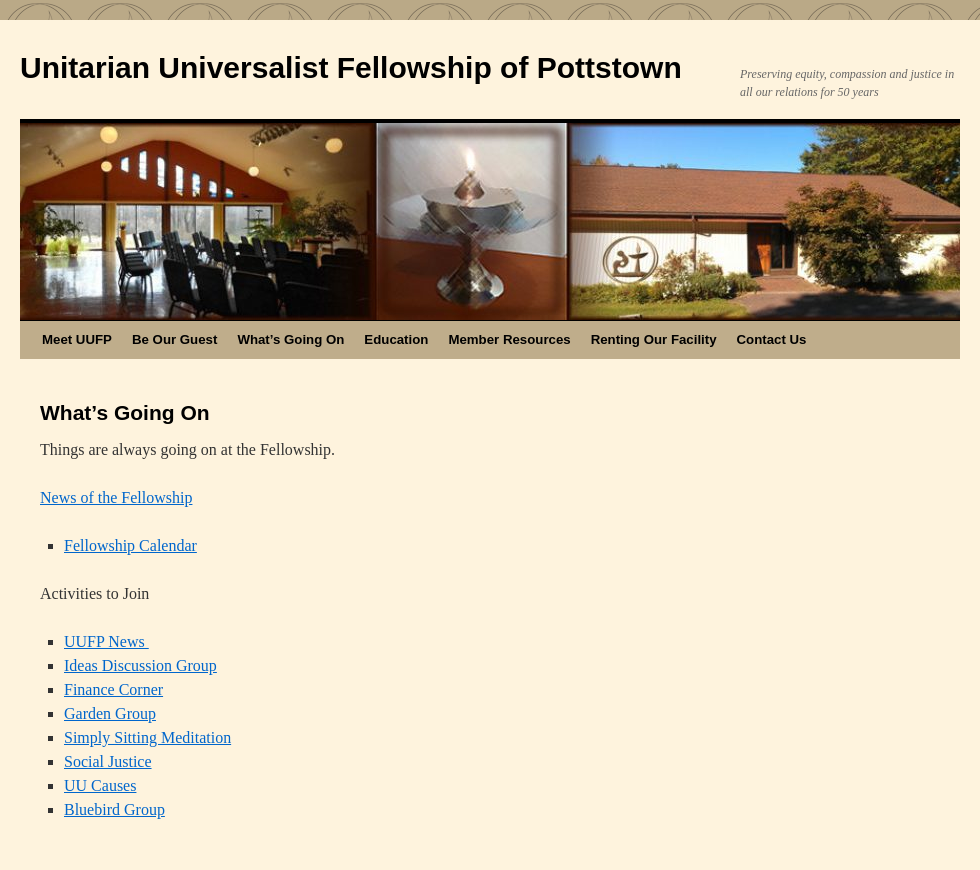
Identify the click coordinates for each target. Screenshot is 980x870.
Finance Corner (113, 689)
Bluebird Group (114, 809)
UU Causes (100, 785)
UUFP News (106, 641)
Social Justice (108, 761)
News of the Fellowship (116, 497)
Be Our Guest (174, 339)
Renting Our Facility (654, 339)
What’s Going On (290, 339)
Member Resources (509, 339)
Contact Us (772, 339)
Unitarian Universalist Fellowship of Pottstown (351, 67)
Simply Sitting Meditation (147, 737)
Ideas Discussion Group (140, 665)
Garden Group (110, 713)
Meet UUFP (77, 339)
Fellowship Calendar (130, 545)
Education (396, 339)
